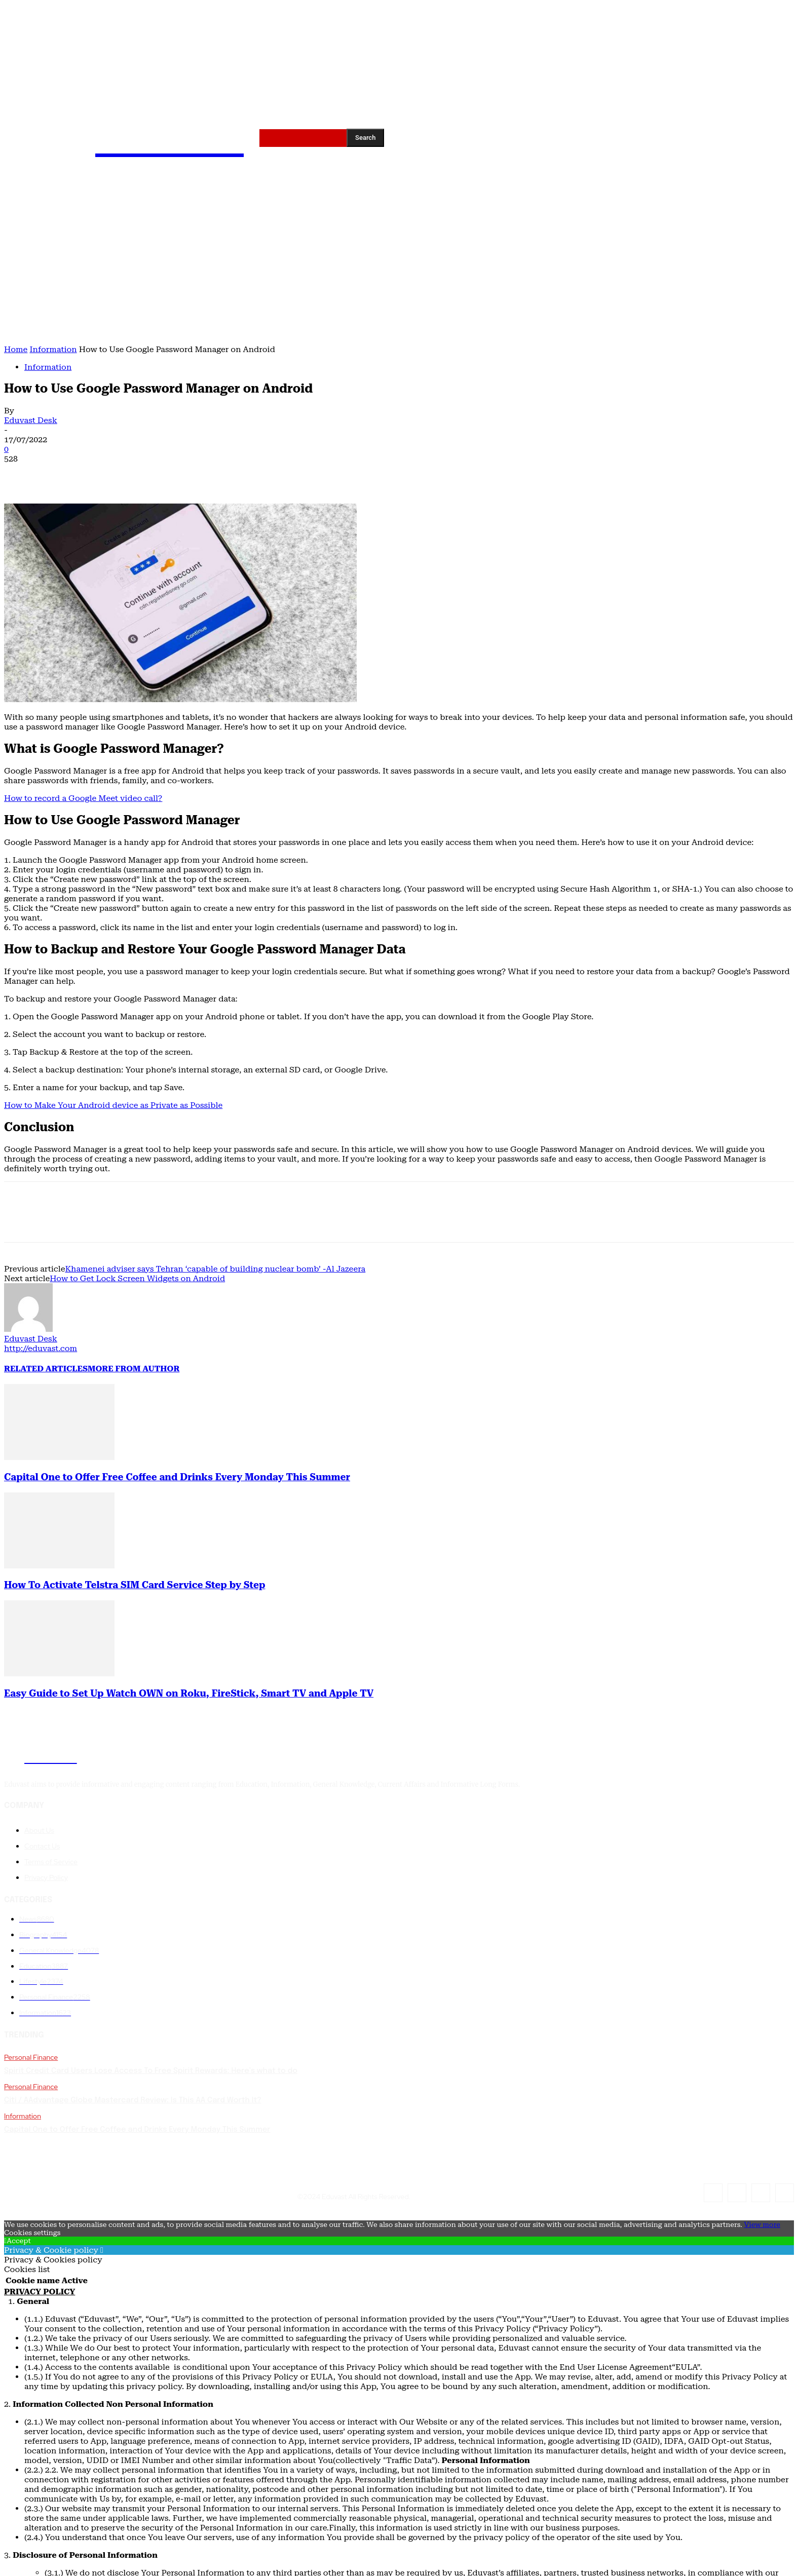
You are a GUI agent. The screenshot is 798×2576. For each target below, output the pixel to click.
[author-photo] (28, 1329)
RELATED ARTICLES (46, 1368)
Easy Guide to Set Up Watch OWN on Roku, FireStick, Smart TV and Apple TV (188, 1693)
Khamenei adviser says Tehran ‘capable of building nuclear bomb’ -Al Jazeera (215, 1269)
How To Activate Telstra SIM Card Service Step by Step (134, 1585)
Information (53, 349)
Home (15, 349)
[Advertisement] (399, 268)
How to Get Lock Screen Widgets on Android (137, 1278)
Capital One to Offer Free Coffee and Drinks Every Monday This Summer (177, 1477)
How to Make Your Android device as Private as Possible (113, 1105)
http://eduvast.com (40, 1348)
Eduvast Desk (30, 420)
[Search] (365, 138)
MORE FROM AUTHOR (133, 1368)
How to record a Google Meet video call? (83, 798)
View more (762, 2224)
